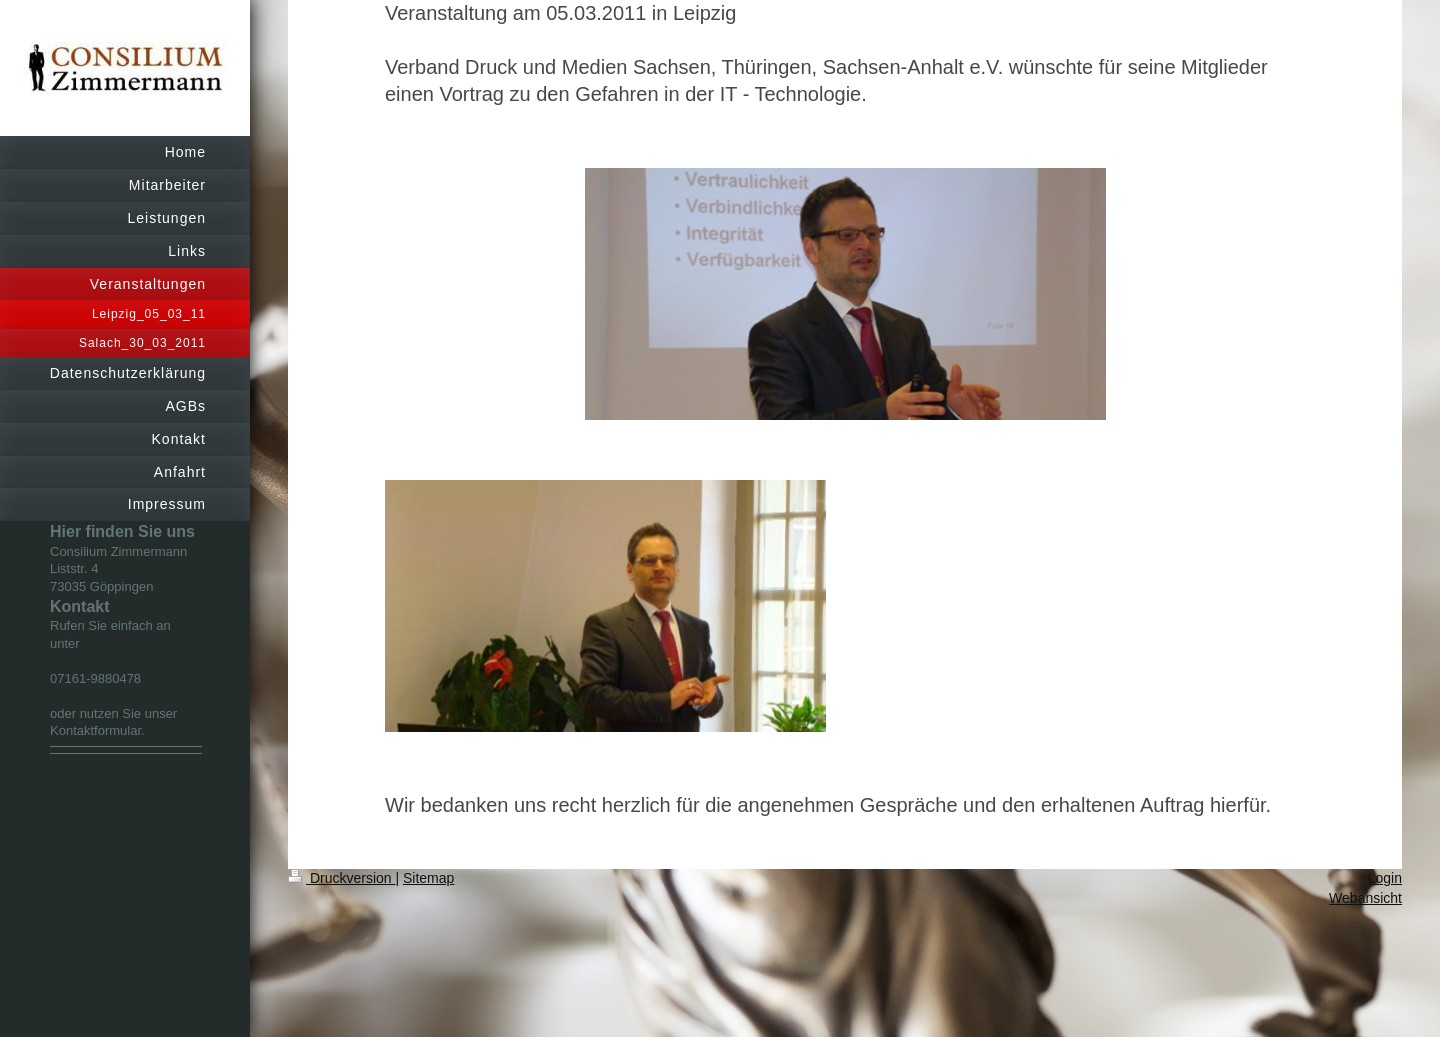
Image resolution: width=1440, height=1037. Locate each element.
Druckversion (341, 878)
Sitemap (428, 878)
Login (1385, 878)
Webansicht (1365, 898)
